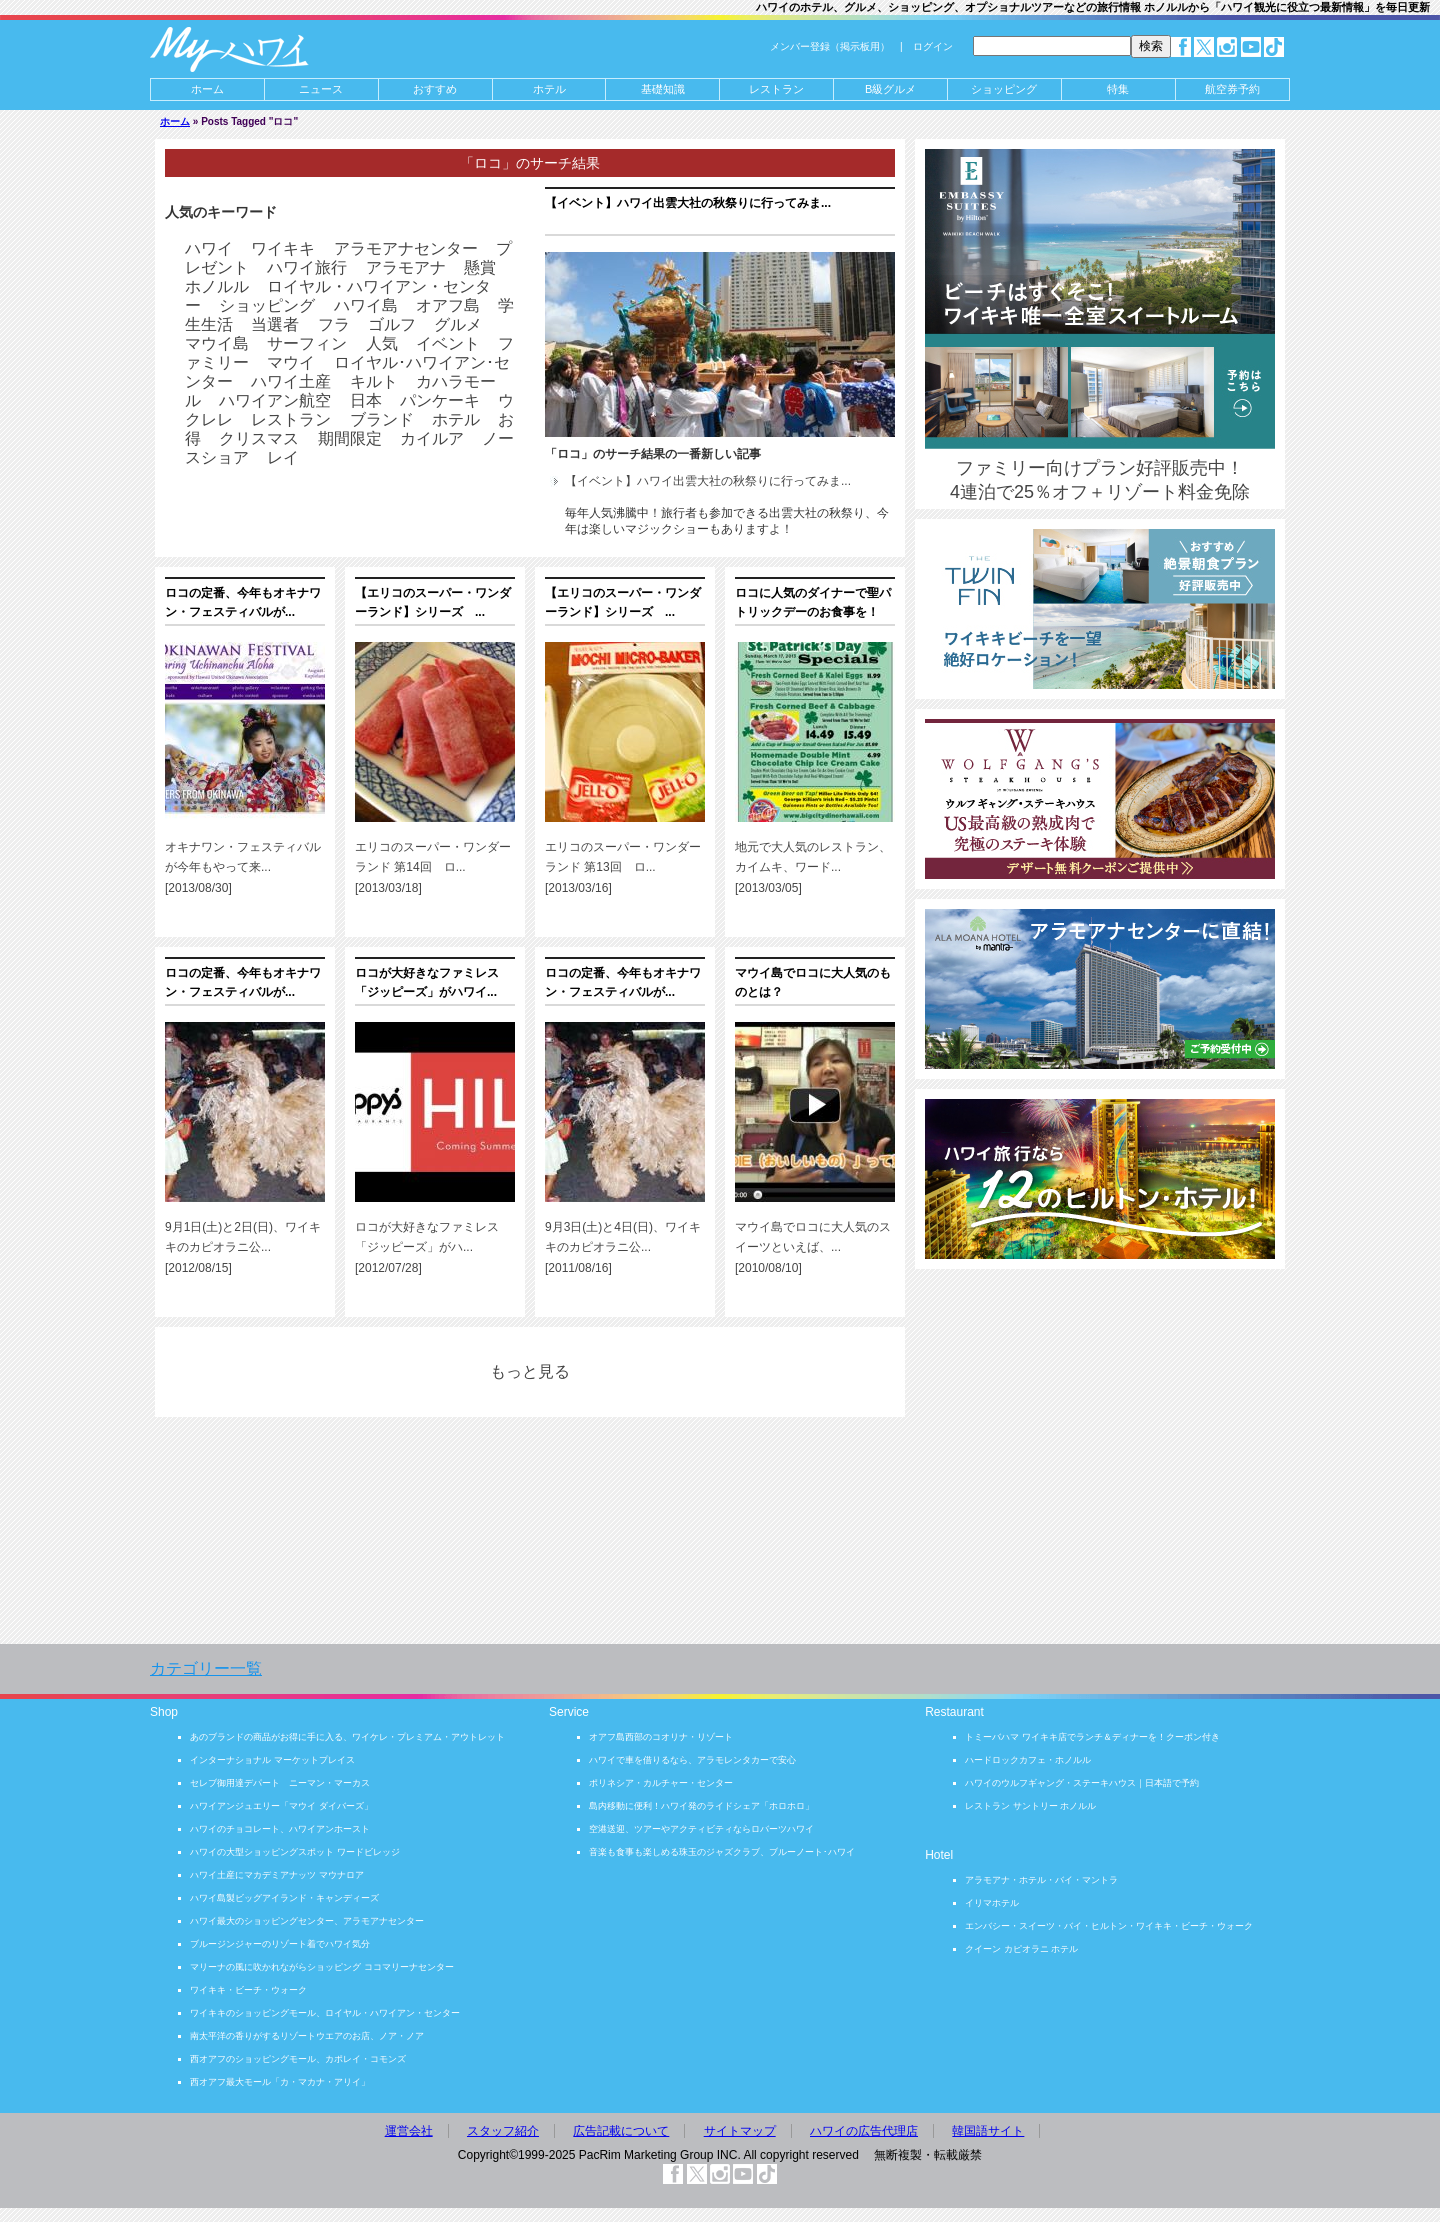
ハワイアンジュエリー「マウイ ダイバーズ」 (281, 1806)
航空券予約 (1232, 89)
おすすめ (435, 89)
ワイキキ (283, 248)
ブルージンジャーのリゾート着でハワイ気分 (280, 1944)
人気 (382, 343)
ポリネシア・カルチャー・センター (661, 1783)
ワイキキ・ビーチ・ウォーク (248, 1990)
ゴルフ (392, 324)
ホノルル (217, 286)
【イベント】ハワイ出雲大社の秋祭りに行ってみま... (688, 203)
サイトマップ (740, 2131)
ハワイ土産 (291, 381)
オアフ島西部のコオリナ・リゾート (661, 1737)
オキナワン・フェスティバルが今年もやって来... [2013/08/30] (243, 867)
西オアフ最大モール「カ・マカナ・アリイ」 (280, 2082)
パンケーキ (440, 400)
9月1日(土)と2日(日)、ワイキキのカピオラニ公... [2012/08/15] (243, 1247)
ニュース (321, 89)
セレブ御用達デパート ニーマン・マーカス (280, 1783)
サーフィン (307, 343)
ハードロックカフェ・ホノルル (1028, 1760)
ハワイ (209, 248)
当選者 (275, 324)
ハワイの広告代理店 (864, 2131)
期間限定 (350, 438)
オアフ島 (448, 305)
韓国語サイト (988, 2131)
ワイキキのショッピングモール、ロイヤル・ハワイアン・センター (325, 2013)
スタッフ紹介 (503, 2131)
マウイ (291, 362)
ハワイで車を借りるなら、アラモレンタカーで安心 (692, 1760)
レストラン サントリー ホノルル (1030, 1806)
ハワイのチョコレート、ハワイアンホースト (280, 1829)
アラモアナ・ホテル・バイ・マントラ (1041, 1880)
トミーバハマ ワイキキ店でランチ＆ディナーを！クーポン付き (1092, 1737)
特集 (1118, 89)
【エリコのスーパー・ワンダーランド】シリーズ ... (433, 602)
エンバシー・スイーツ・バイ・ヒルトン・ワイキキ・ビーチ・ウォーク (1109, 1926)
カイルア (432, 438)
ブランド (382, 419)
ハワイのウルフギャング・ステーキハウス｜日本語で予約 (1082, 1783)
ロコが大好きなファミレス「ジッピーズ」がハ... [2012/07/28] (427, 1247)
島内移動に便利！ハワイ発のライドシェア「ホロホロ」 (701, 1806)
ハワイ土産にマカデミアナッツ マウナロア (277, 1875)
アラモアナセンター (406, 248)
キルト (374, 381)
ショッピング (1004, 89)
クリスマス (259, 438)
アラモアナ (406, 267)
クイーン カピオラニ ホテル (1021, 1949)
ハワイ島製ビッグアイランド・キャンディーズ (284, 1898)
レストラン (291, 419)
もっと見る (530, 1371)
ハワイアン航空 (275, 400)
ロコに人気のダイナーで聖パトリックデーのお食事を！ (813, 602)
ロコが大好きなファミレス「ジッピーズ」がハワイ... (427, 982)
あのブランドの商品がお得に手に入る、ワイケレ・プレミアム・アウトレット (347, 1737)
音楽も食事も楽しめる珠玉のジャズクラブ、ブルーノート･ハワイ (722, 1852)
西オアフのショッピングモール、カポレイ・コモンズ (298, 2059)
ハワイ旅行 (307, 267)
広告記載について (621, 2131)
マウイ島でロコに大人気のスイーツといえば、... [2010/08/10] (813, 1247)
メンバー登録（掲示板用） (830, 46)
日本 (366, 400)
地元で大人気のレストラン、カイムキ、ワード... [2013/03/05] (813, 867)
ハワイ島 (366, 305)
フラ (334, 324)
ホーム (207, 89)
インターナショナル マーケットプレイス (272, 1760)
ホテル (549, 89)
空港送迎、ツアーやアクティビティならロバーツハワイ (701, 1829)
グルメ (458, 324)
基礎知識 (663, 89)
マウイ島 (217, 343)
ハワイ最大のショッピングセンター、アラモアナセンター (307, 1921)
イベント (448, 343)
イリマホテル (992, 1903)
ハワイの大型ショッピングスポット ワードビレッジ (295, 1852)
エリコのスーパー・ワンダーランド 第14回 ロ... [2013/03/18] (433, 867)
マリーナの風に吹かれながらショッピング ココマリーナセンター (322, 1967)
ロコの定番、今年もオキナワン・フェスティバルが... (243, 602)
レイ (283, 457)
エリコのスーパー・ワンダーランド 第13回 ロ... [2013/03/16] (623, 867)
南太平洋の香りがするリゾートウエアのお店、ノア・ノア (307, 2036)
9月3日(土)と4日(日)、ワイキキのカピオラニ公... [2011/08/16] (623, 1247)
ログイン (933, 46)
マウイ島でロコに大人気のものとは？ (813, 982)
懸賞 (480, 267)
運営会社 (409, 2131)
